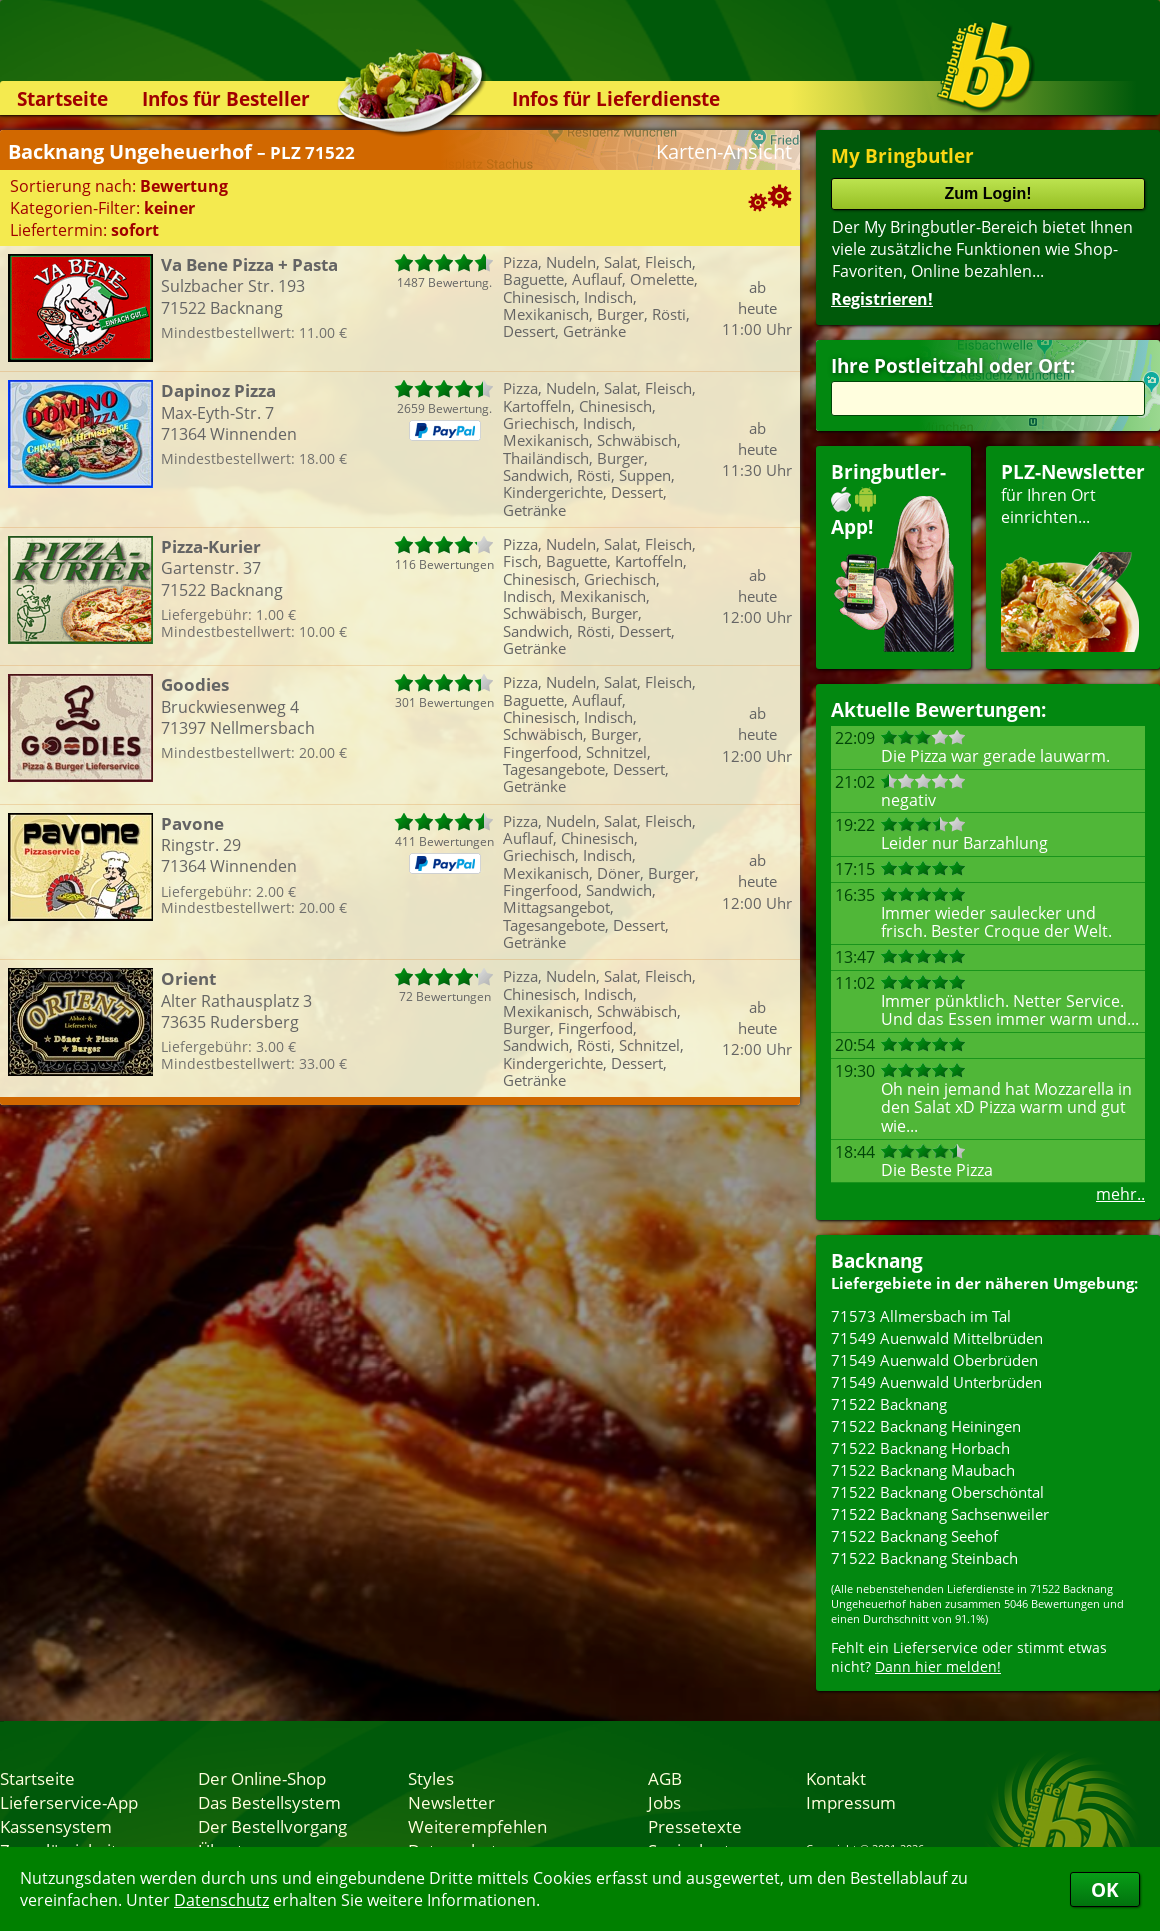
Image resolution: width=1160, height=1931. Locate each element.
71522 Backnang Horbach (920, 1448)
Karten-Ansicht (724, 151)
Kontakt (836, 1778)
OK (1105, 1889)
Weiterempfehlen (477, 1826)
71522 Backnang (889, 1404)
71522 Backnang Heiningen (926, 1426)
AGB (665, 1778)
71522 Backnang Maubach (923, 1470)
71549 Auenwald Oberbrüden (934, 1360)
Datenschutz (221, 1900)
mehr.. (1120, 1194)
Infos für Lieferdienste (616, 98)
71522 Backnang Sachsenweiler (940, 1514)
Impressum (851, 1802)
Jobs (664, 1802)
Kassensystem (56, 1826)
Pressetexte (695, 1826)
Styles (431, 1778)
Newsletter (451, 1802)
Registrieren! (882, 299)
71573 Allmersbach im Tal (921, 1316)
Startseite (62, 98)
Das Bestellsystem (269, 1802)
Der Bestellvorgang (272, 1826)
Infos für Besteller (226, 98)
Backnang (877, 1260)
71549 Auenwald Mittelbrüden (937, 1338)
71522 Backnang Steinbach (924, 1558)
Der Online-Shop (262, 1778)
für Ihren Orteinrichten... (1073, 555)
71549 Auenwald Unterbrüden (936, 1382)
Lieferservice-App (69, 1802)
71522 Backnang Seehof (914, 1536)
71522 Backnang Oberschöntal (937, 1492)
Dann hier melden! (938, 1666)
